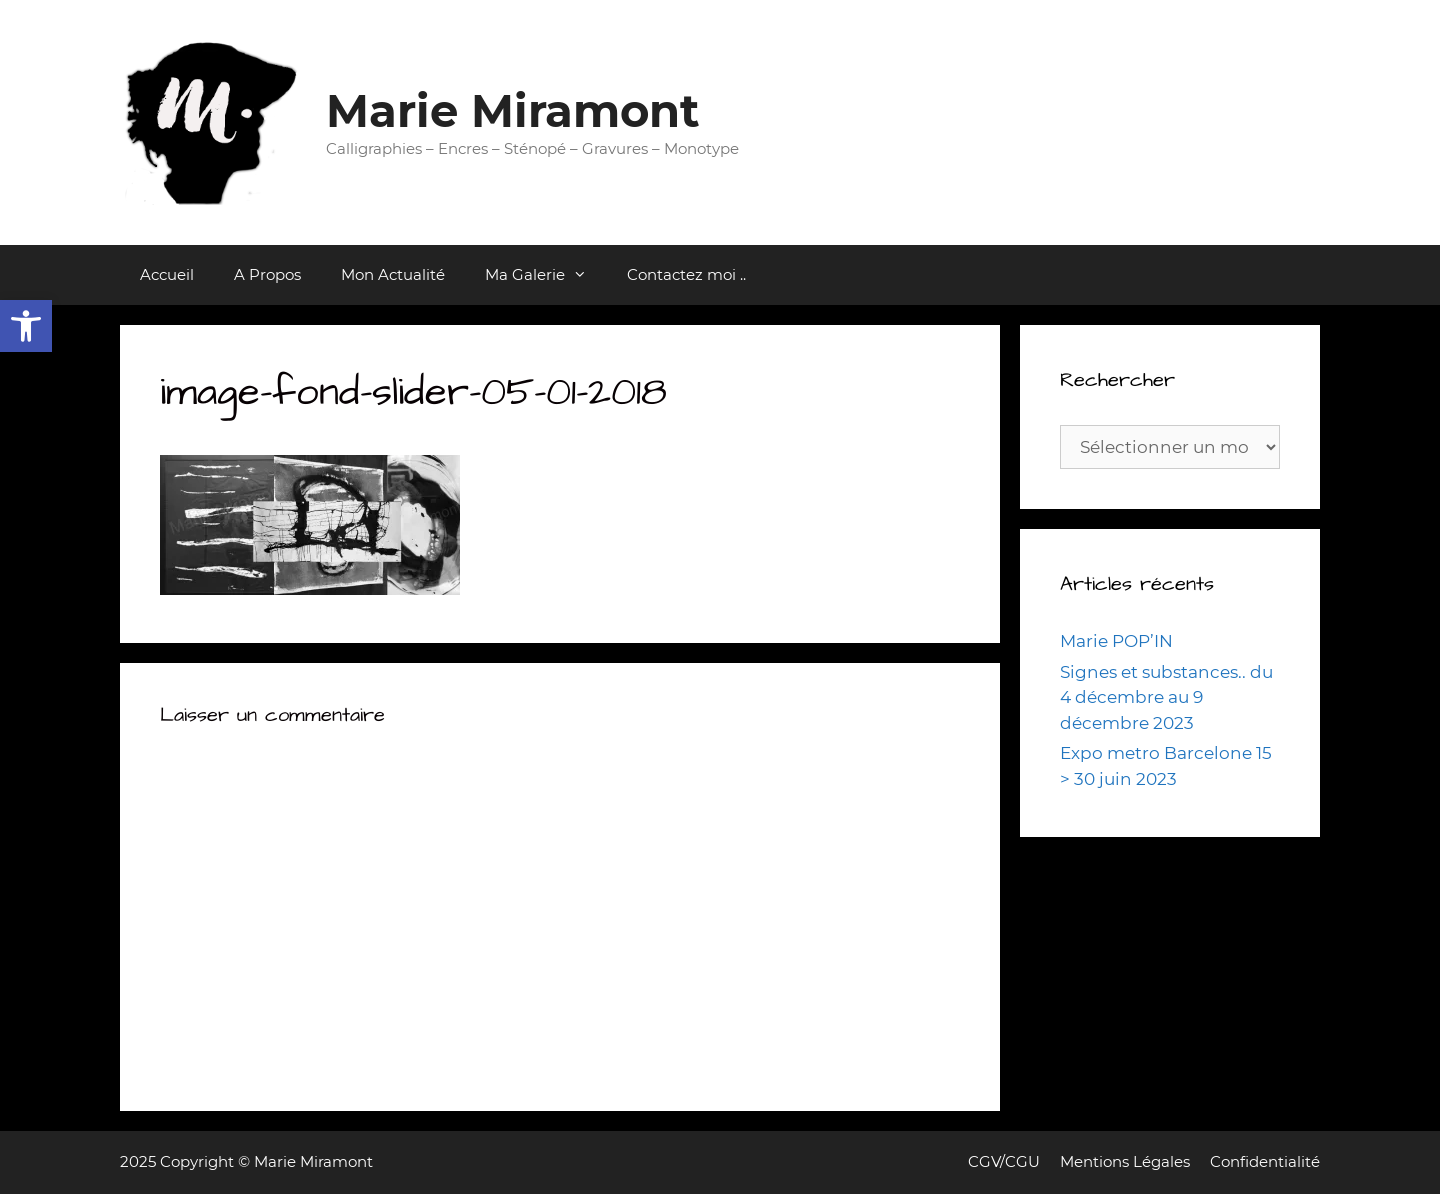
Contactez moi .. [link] (686, 274)
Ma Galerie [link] (546, 275)
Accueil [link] (167, 274)
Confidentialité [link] (1265, 1161)
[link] (26, 326)
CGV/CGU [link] (1004, 1161)
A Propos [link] (267, 274)
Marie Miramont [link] (513, 110)
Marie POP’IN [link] (1116, 641)
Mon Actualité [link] (393, 274)
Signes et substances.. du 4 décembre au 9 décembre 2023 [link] (1166, 697)
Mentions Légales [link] (1125, 1161)
